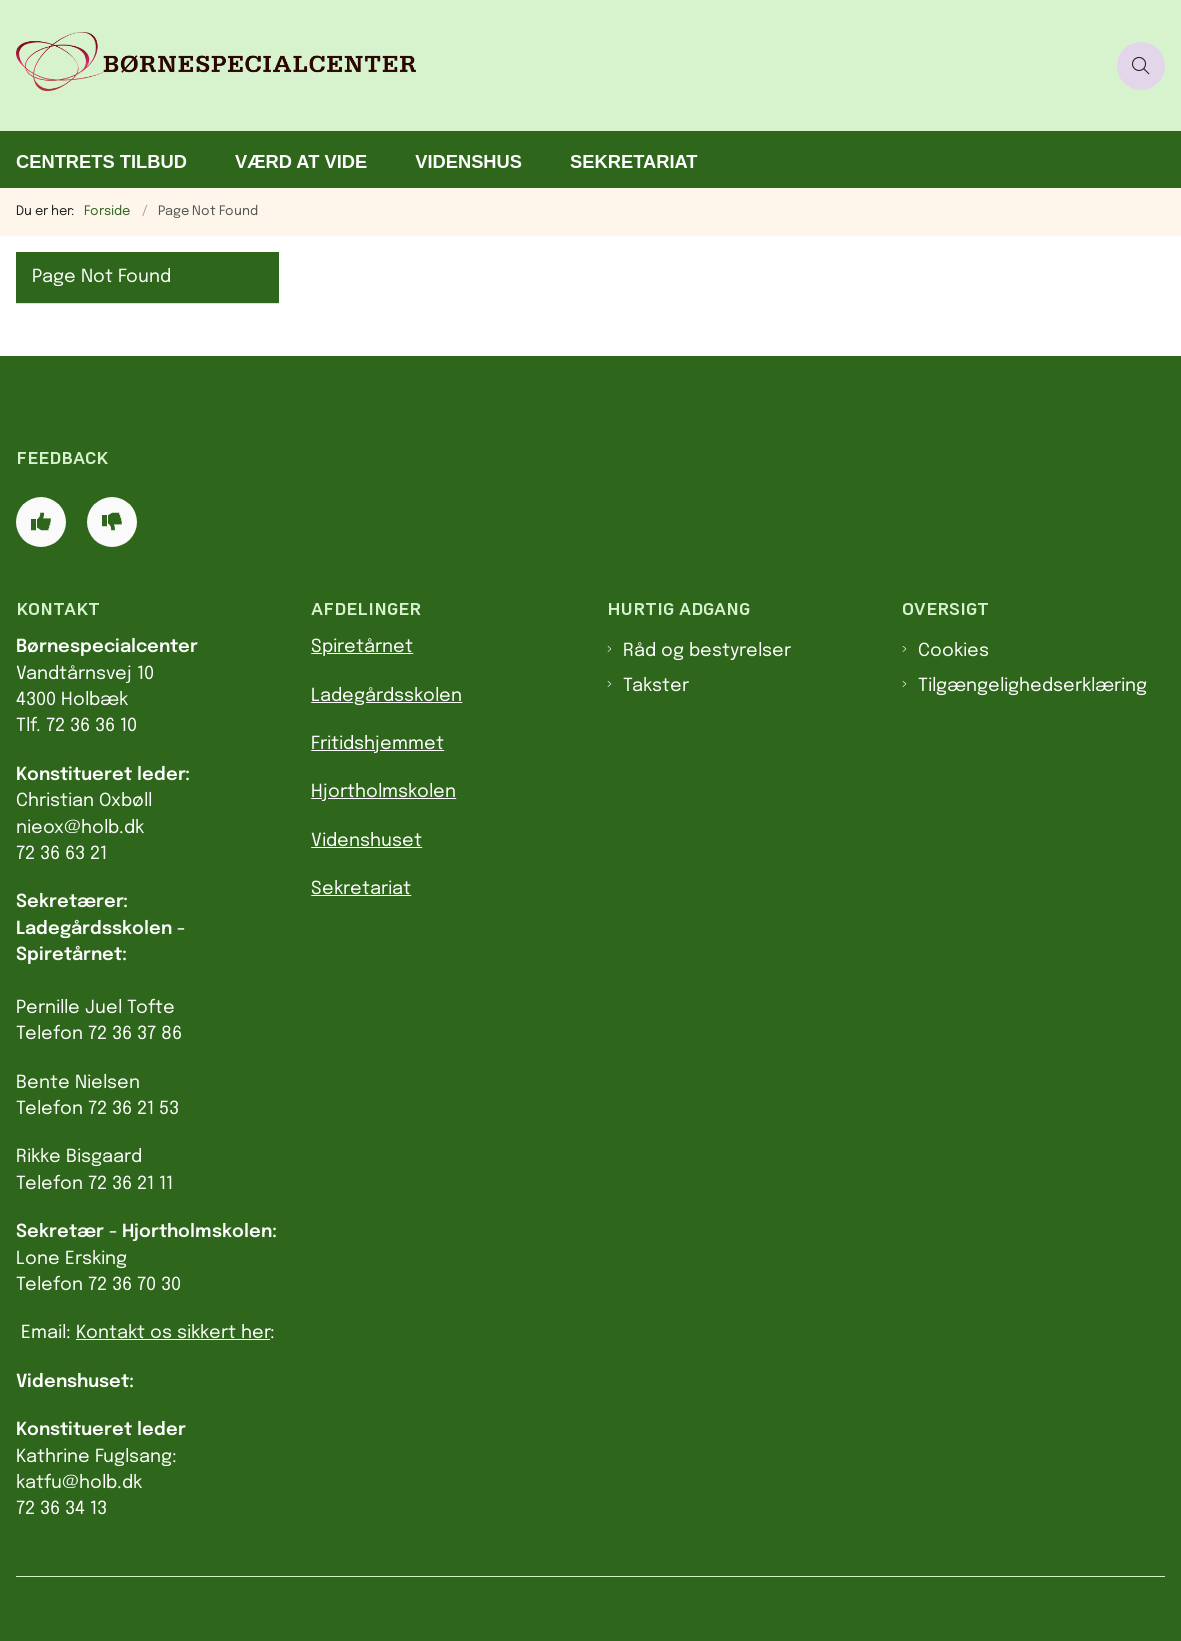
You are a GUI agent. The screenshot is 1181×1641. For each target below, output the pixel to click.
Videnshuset (366, 841)
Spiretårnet (362, 647)
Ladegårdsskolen (386, 696)
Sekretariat (634, 161)
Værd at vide (301, 161)
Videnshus (468, 161)
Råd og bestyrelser (707, 651)
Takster (656, 686)
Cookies (953, 651)
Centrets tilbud (101, 161)
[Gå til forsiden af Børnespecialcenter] (552, 65)
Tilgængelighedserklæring (1032, 686)
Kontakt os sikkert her (173, 1333)
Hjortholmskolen (383, 792)
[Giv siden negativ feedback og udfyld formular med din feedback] (112, 522)
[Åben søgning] (1141, 66)
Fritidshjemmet (377, 744)
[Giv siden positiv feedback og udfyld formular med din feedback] (41, 522)
